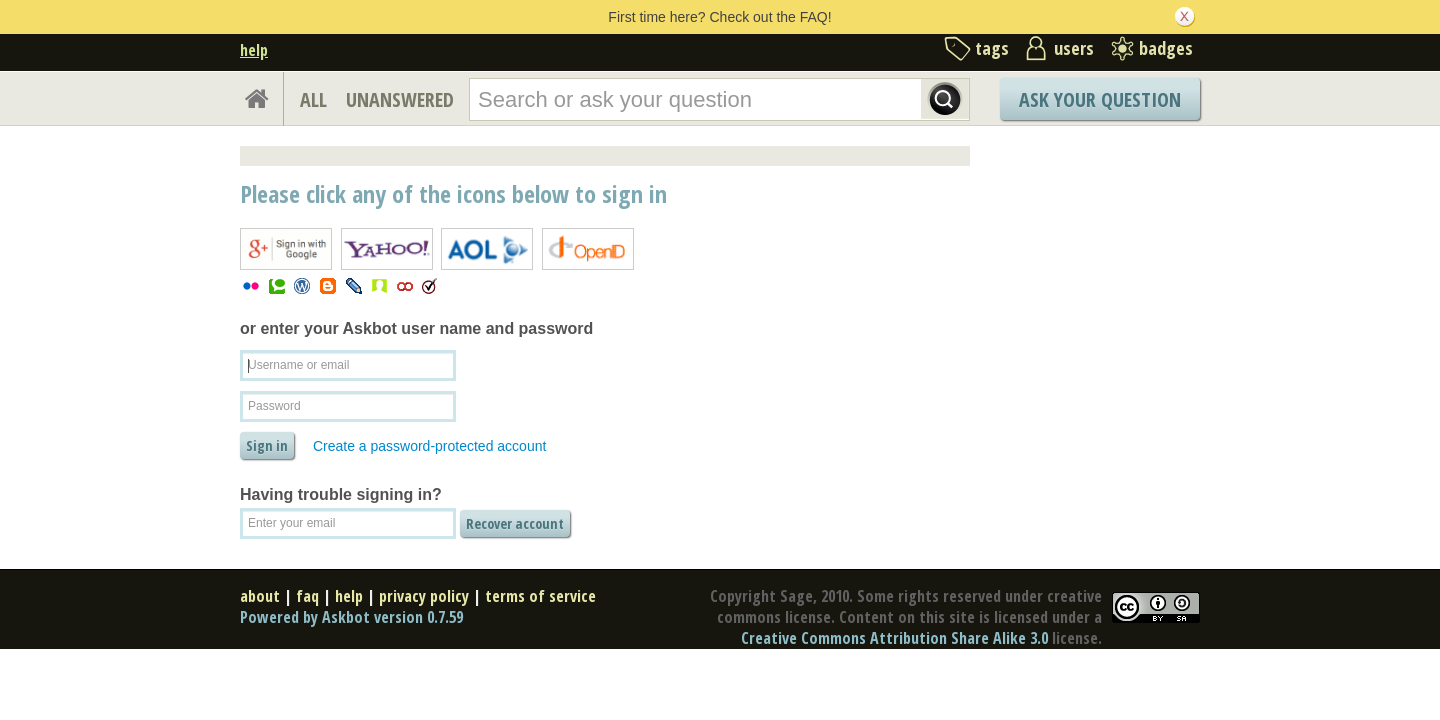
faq (307, 596)
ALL (313, 99)
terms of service (540, 596)
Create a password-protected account (429, 446)
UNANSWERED (400, 99)
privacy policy (424, 596)
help (254, 50)
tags (992, 48)
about (260, 596)
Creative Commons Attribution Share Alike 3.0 (894, 638)
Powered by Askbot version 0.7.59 (351, 617)
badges (1166, 48)
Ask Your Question (1100, 99)
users (1074, 48)
